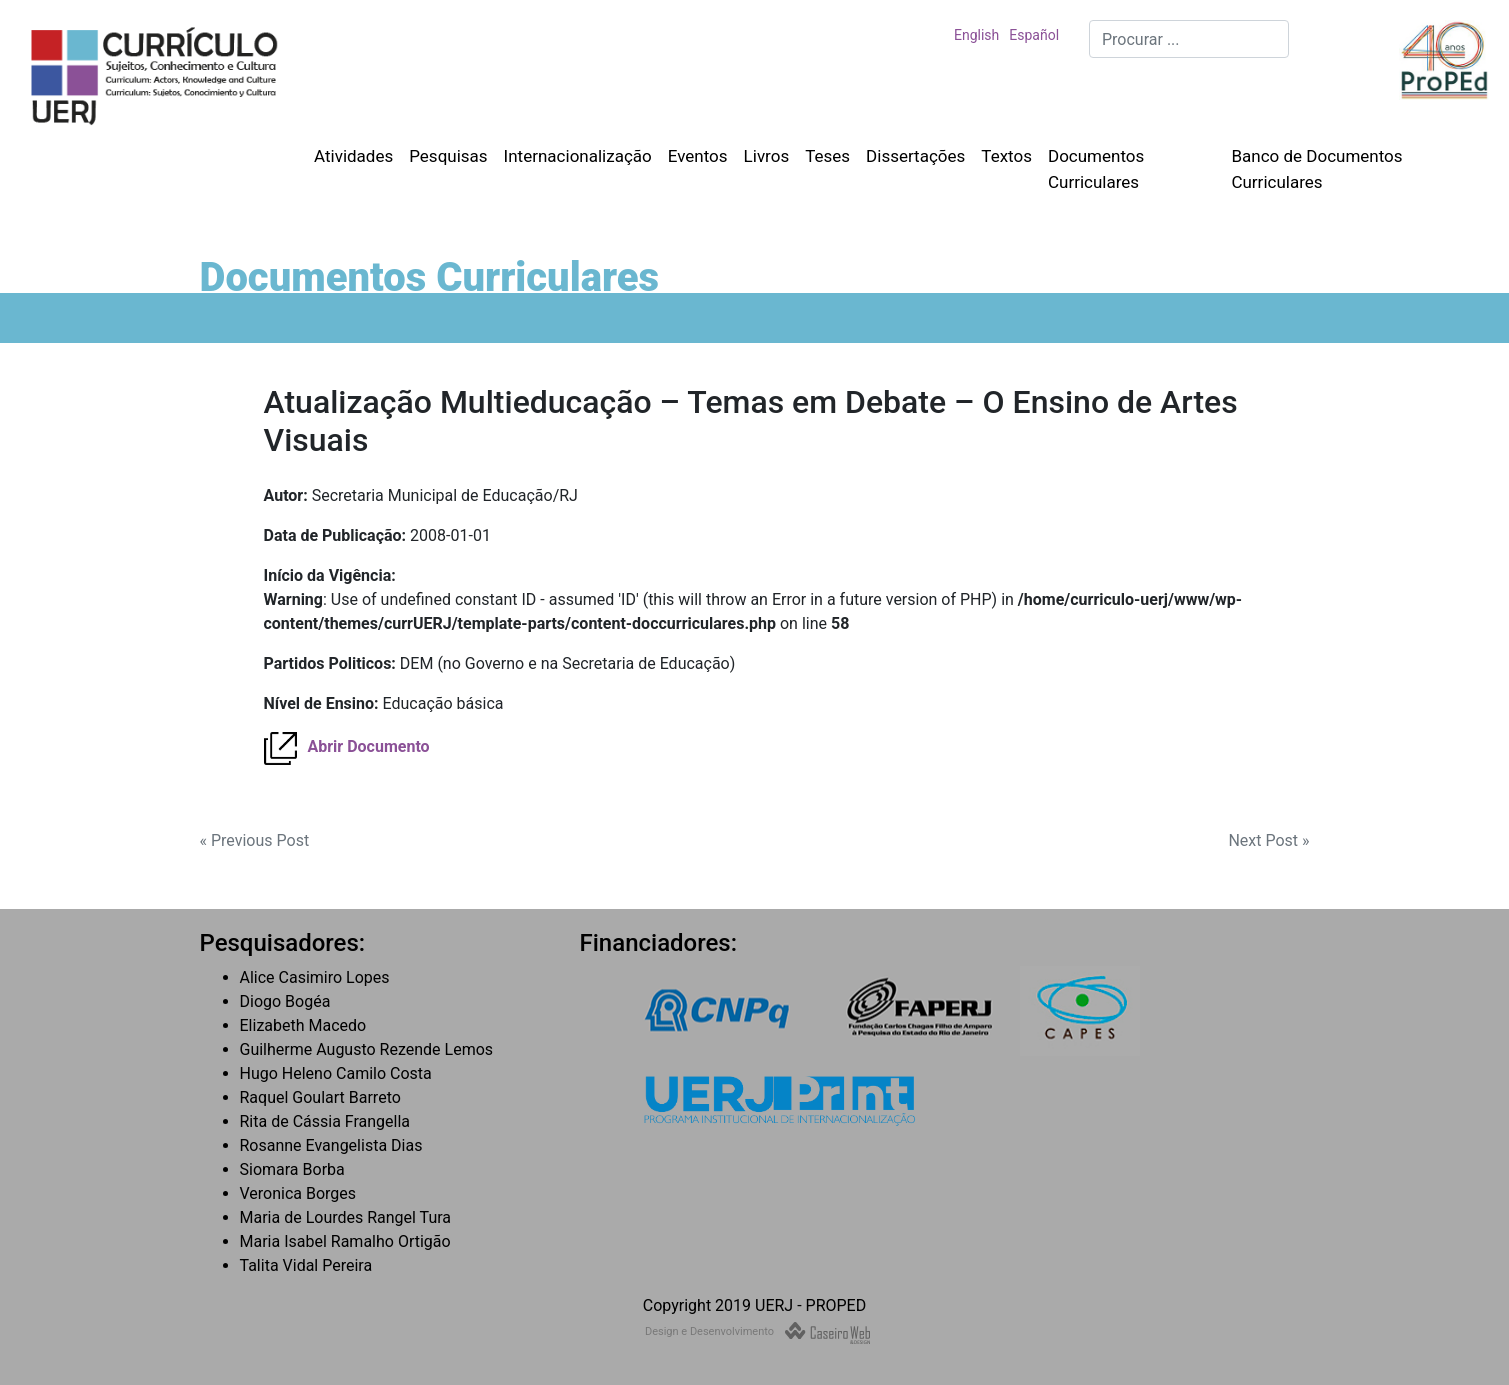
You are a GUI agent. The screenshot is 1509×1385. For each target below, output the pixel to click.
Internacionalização (578, 156)
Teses (827, 156)
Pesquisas (448, 156)
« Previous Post (255, 840)
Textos (1006, 156)
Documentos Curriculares (1096, 169)
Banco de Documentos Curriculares (1316, 169)
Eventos (698, 156)
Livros (767, 156)
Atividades (353, 156)
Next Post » (1268, 840)
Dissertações (915, 156)
